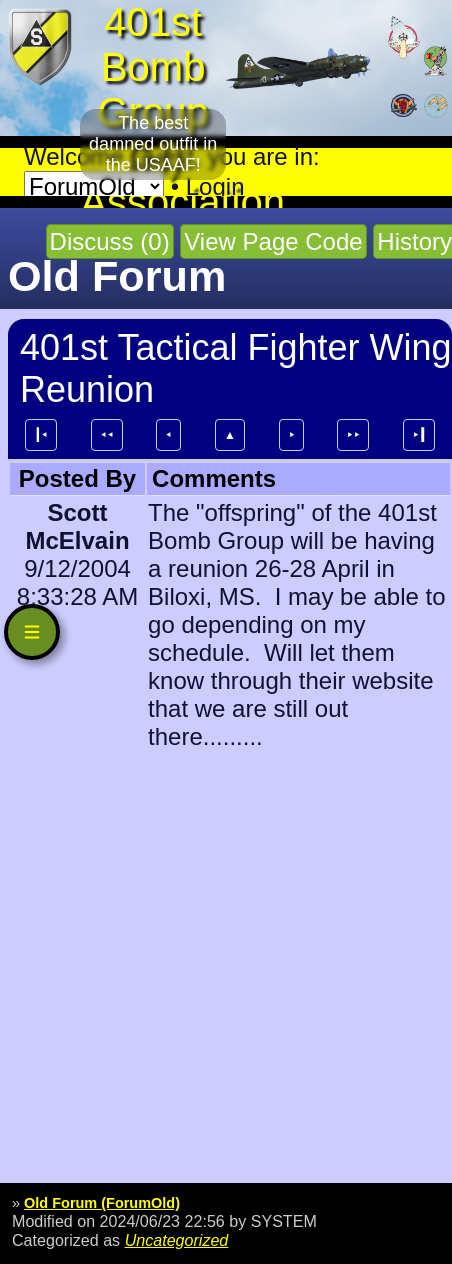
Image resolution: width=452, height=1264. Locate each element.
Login (215, 186)
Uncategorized (177, 1240)
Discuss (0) (110, 241)
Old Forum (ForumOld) (102, 1203)
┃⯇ (41, 435)
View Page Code (273, 241)
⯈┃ (419, 435)
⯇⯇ (107, 435)
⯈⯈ (353, 435)
